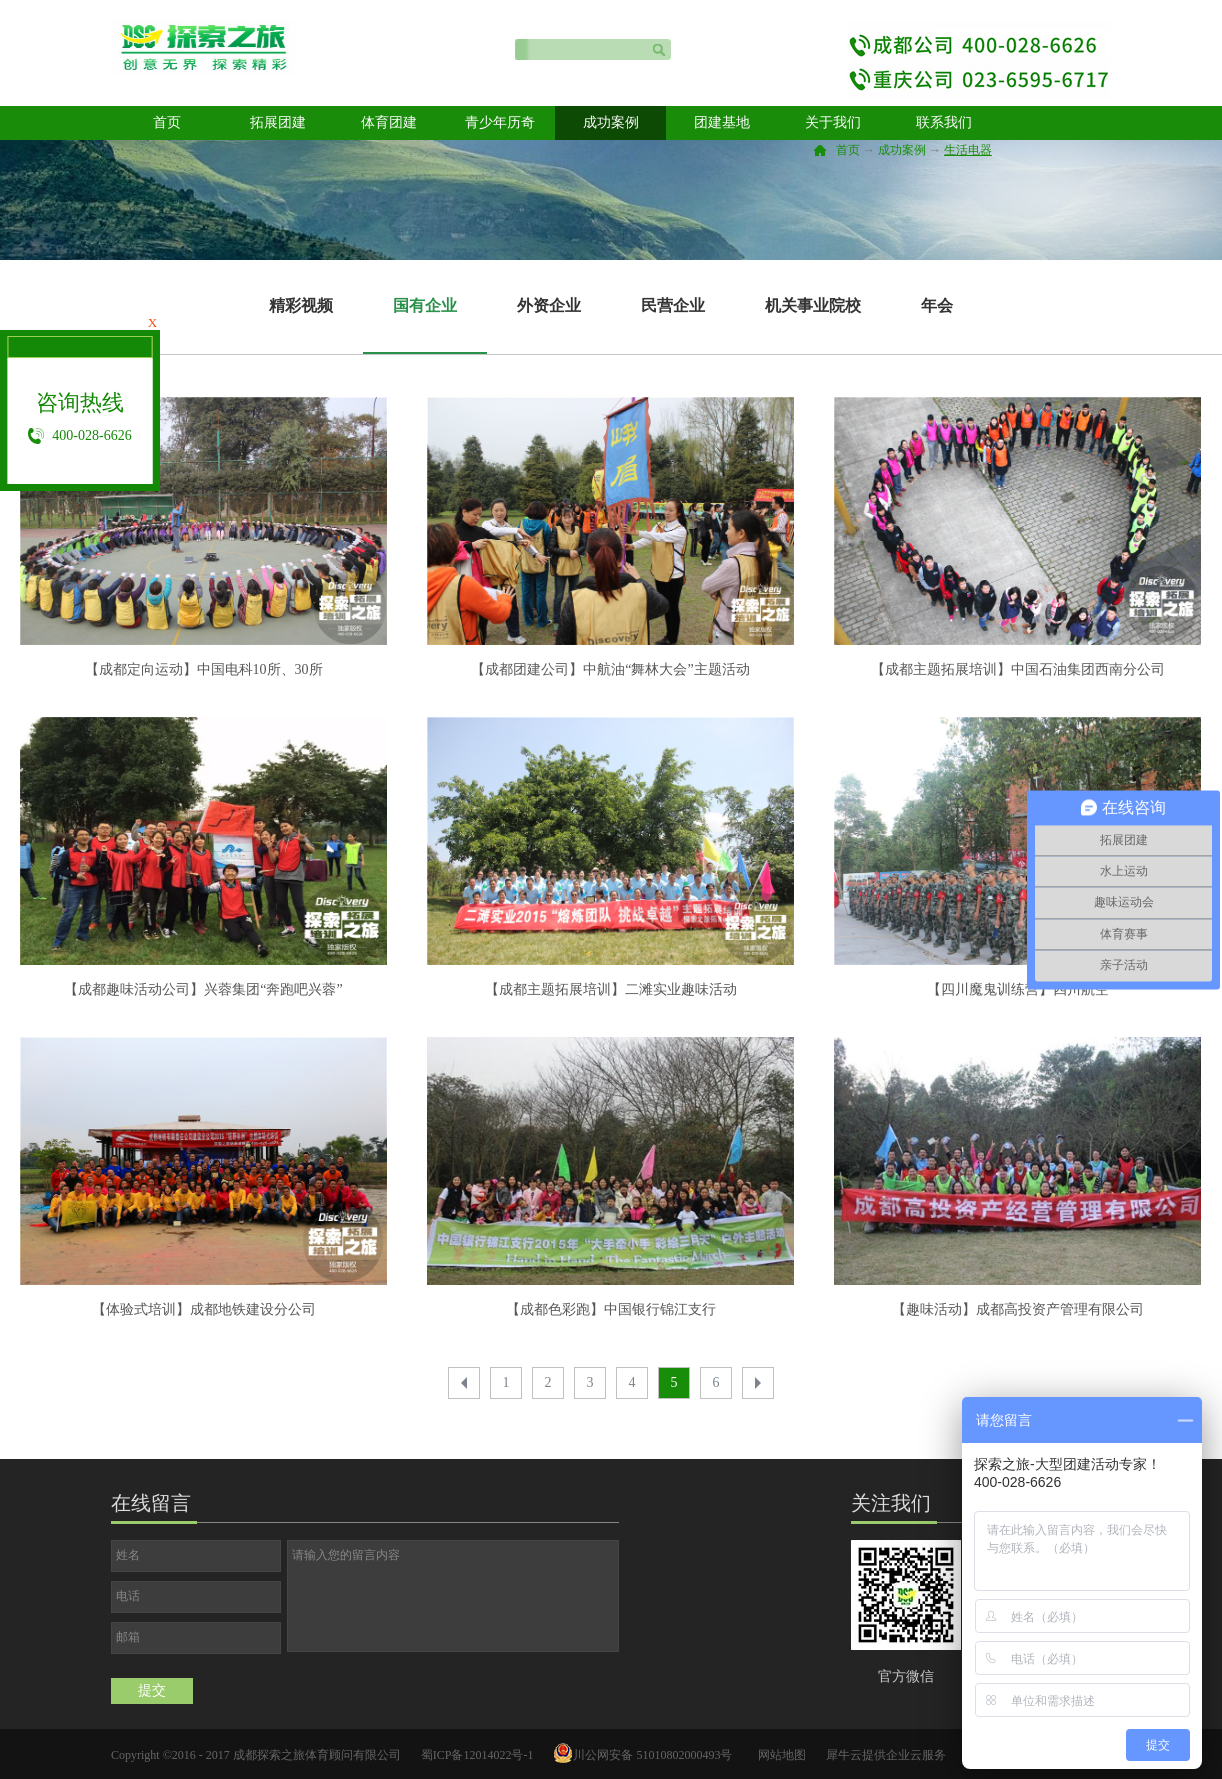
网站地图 (779, 1755)
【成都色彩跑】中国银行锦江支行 (611, 1309)
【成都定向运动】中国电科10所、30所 (204, 669)
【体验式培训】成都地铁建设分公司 (204, 1309)
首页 (167, 122)
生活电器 (968, 150)
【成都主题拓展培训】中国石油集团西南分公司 (1018, 669)
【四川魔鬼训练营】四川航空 (1018, 989)
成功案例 (902, 150)
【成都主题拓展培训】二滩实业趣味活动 (611, 989)
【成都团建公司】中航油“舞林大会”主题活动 (610, 669)
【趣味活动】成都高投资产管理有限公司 (1018, 1309)
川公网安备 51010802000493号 (652, 1755)
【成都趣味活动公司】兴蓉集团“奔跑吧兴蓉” (203, 989)
